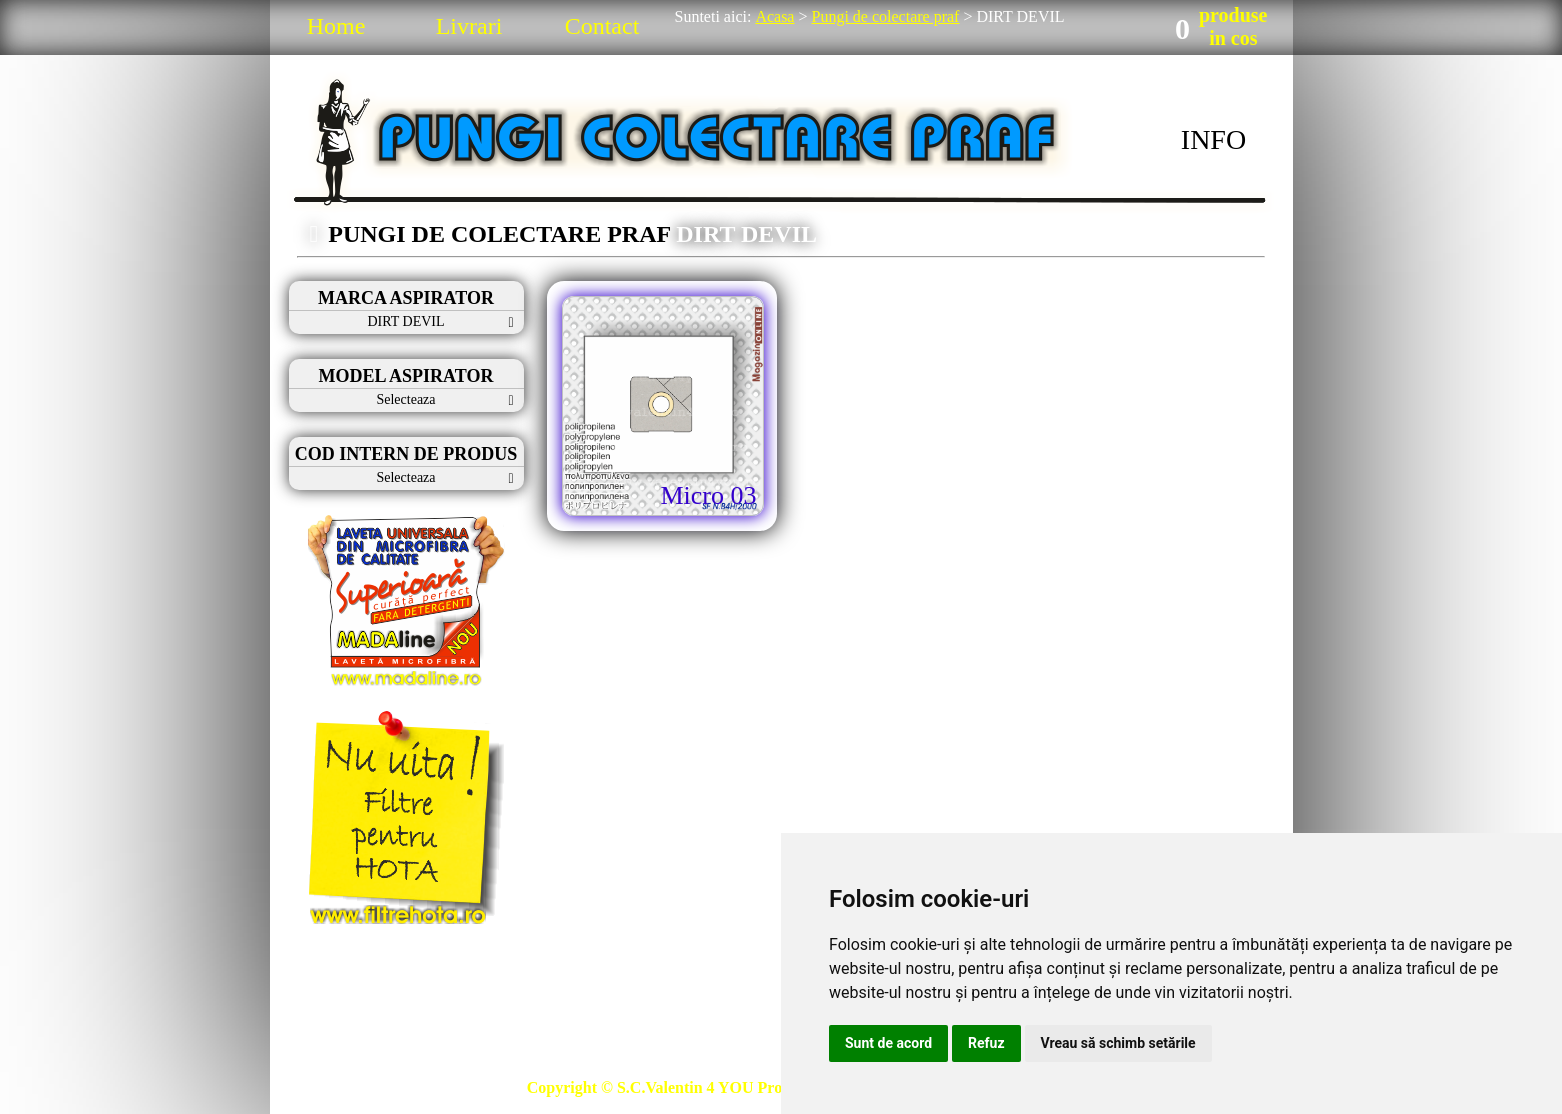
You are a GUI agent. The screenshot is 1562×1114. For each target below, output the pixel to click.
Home (336, 26)
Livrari (469, 26)
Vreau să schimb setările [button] (1118, 1043)
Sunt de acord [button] (888, 1043)
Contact (602, 26)
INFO (1213, 139)
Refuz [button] (986, 1043)
